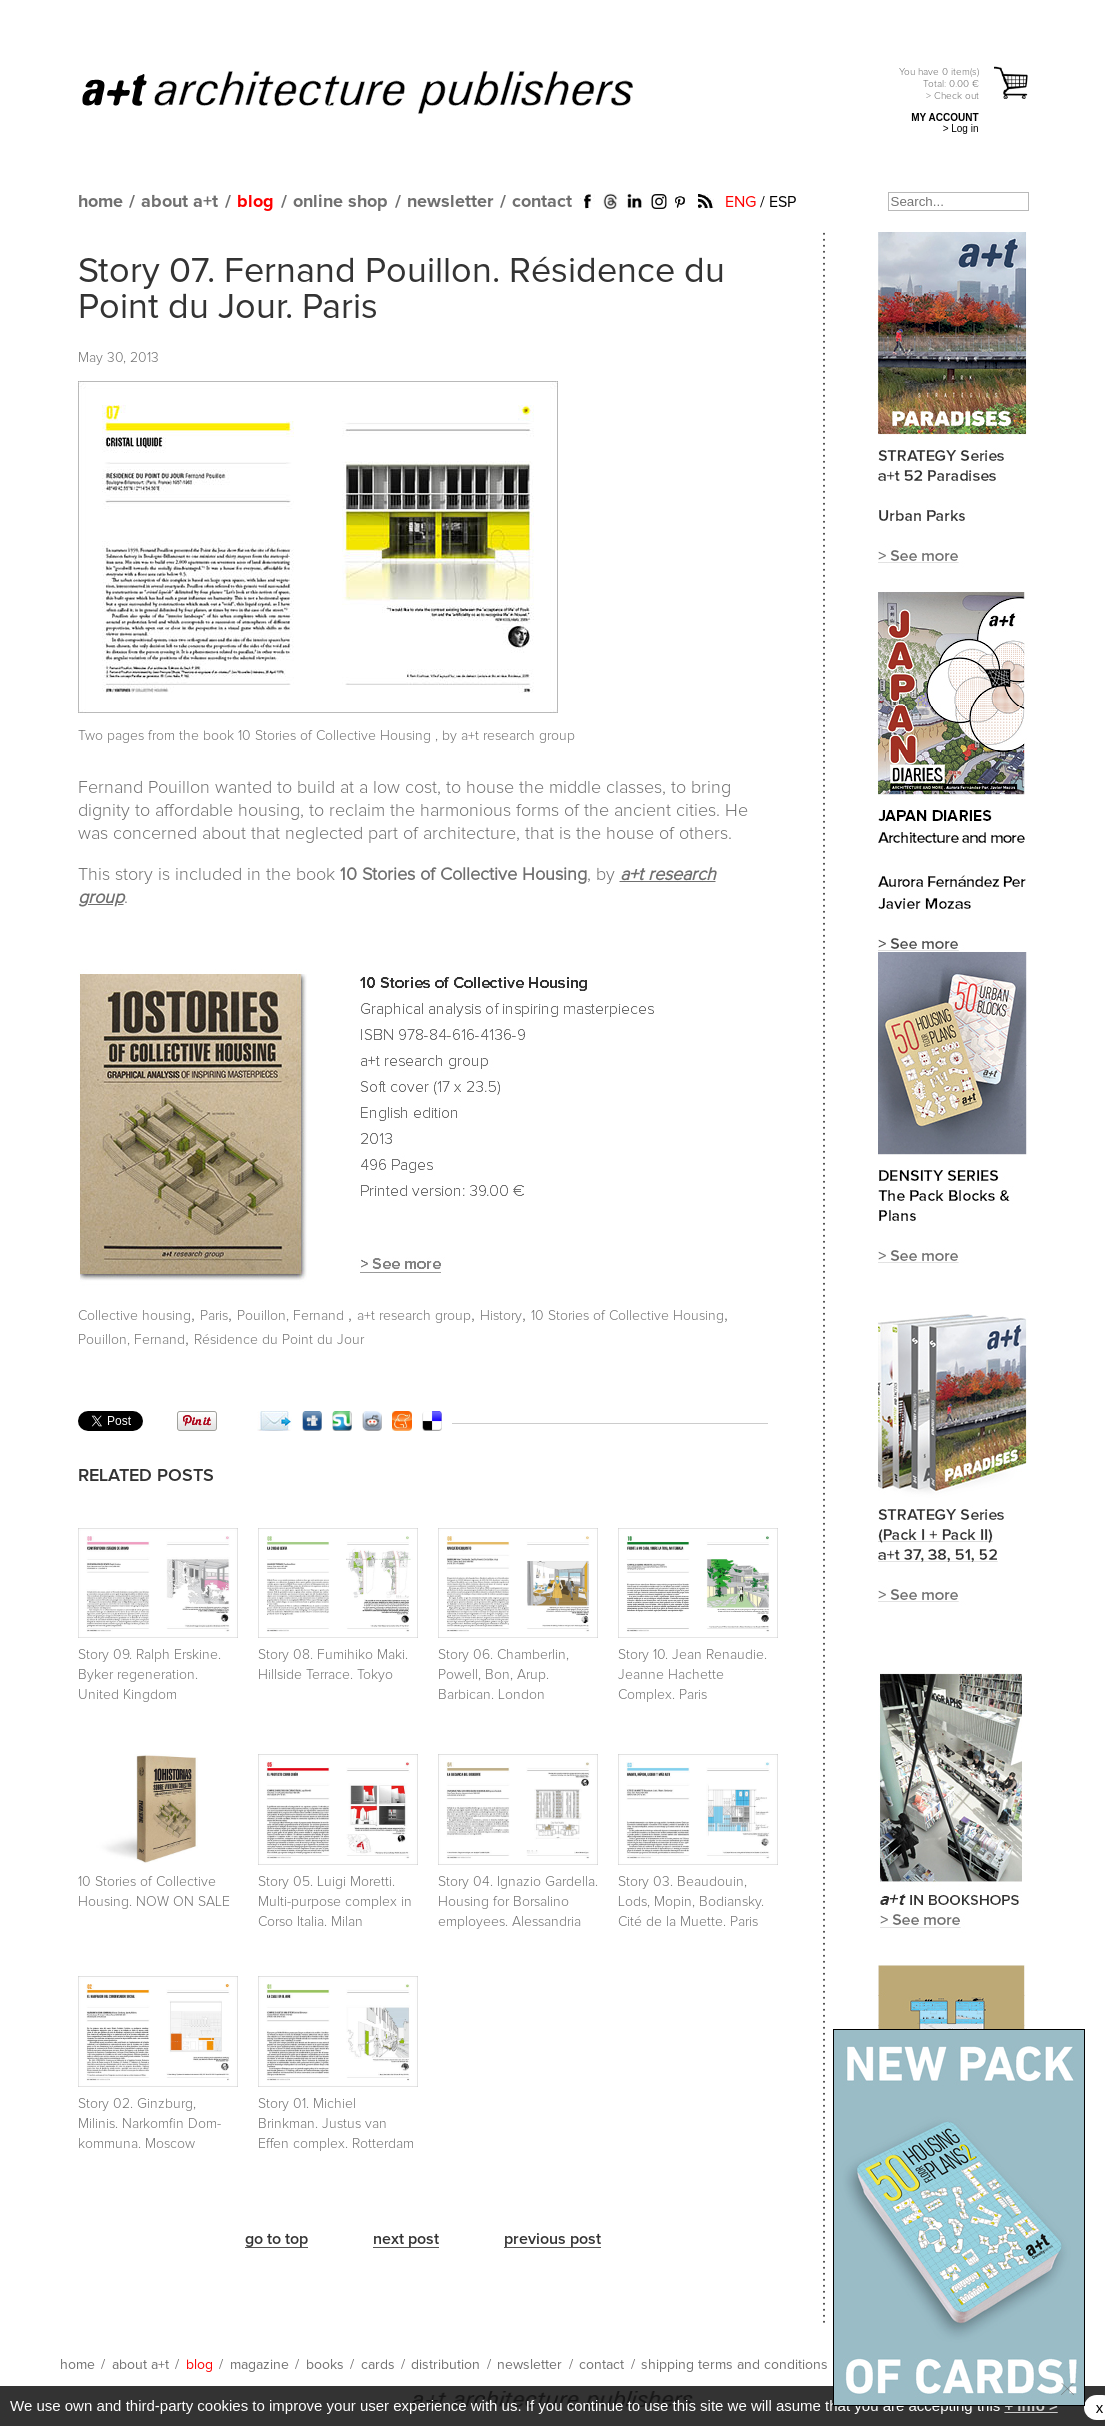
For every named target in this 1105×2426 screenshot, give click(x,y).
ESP (782, 202)
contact (542, 202)
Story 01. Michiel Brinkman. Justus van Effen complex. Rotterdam (336, 2124)
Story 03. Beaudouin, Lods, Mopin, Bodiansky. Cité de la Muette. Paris (691, 1902)
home (100, 202)
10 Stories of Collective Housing (336, 736)
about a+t (179, 202)
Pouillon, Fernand (292, 1316)
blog (255, 202)
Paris (214, 1316)
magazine (259, 2365)
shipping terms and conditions (734, 2365)
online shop (340, 202)
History (501, 1316)
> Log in (961, 128)
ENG (740, 202)
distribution (445, 2365)
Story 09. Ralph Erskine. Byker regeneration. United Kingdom (149, 1675)
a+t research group (414, 1316)
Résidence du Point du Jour (279, 1340)
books (325, 2365)
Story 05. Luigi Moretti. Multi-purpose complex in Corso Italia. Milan (335, 1902)
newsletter (450, 202)
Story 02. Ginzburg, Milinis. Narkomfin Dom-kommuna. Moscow (149, 2124)
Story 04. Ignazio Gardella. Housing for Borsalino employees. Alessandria (518, 1902)
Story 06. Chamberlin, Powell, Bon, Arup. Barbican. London (503, 1675)
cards (378, 2365)
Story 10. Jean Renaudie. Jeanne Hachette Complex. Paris (692, 1675)
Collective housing (134, 1316)
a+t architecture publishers (382, 91)
